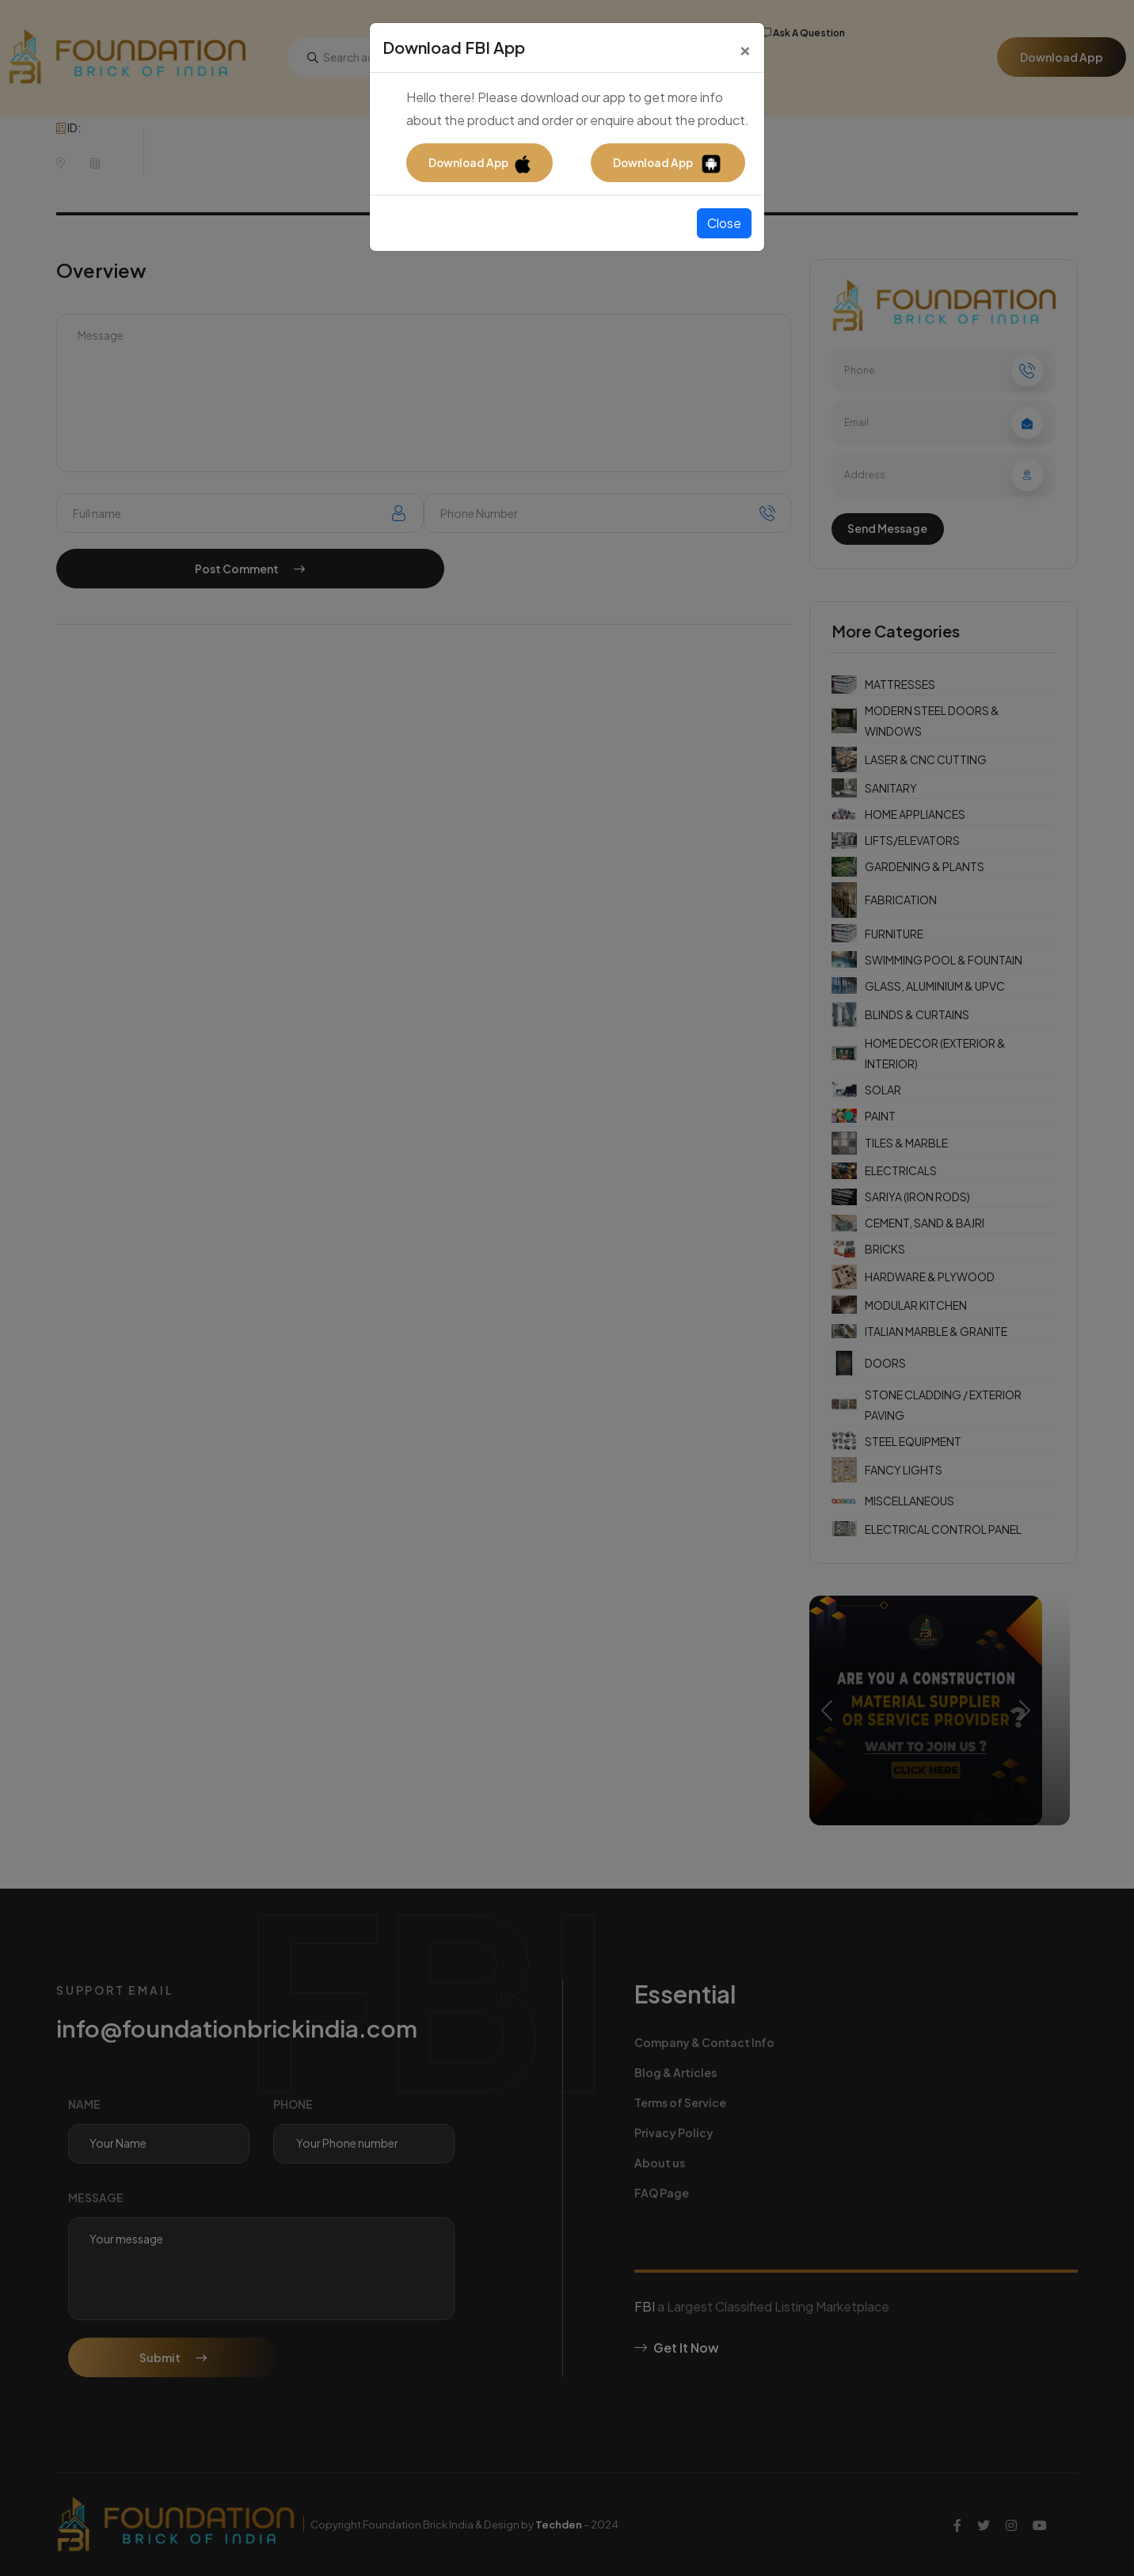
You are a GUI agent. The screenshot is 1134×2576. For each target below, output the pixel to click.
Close (724, 223)
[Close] (745, 47)
